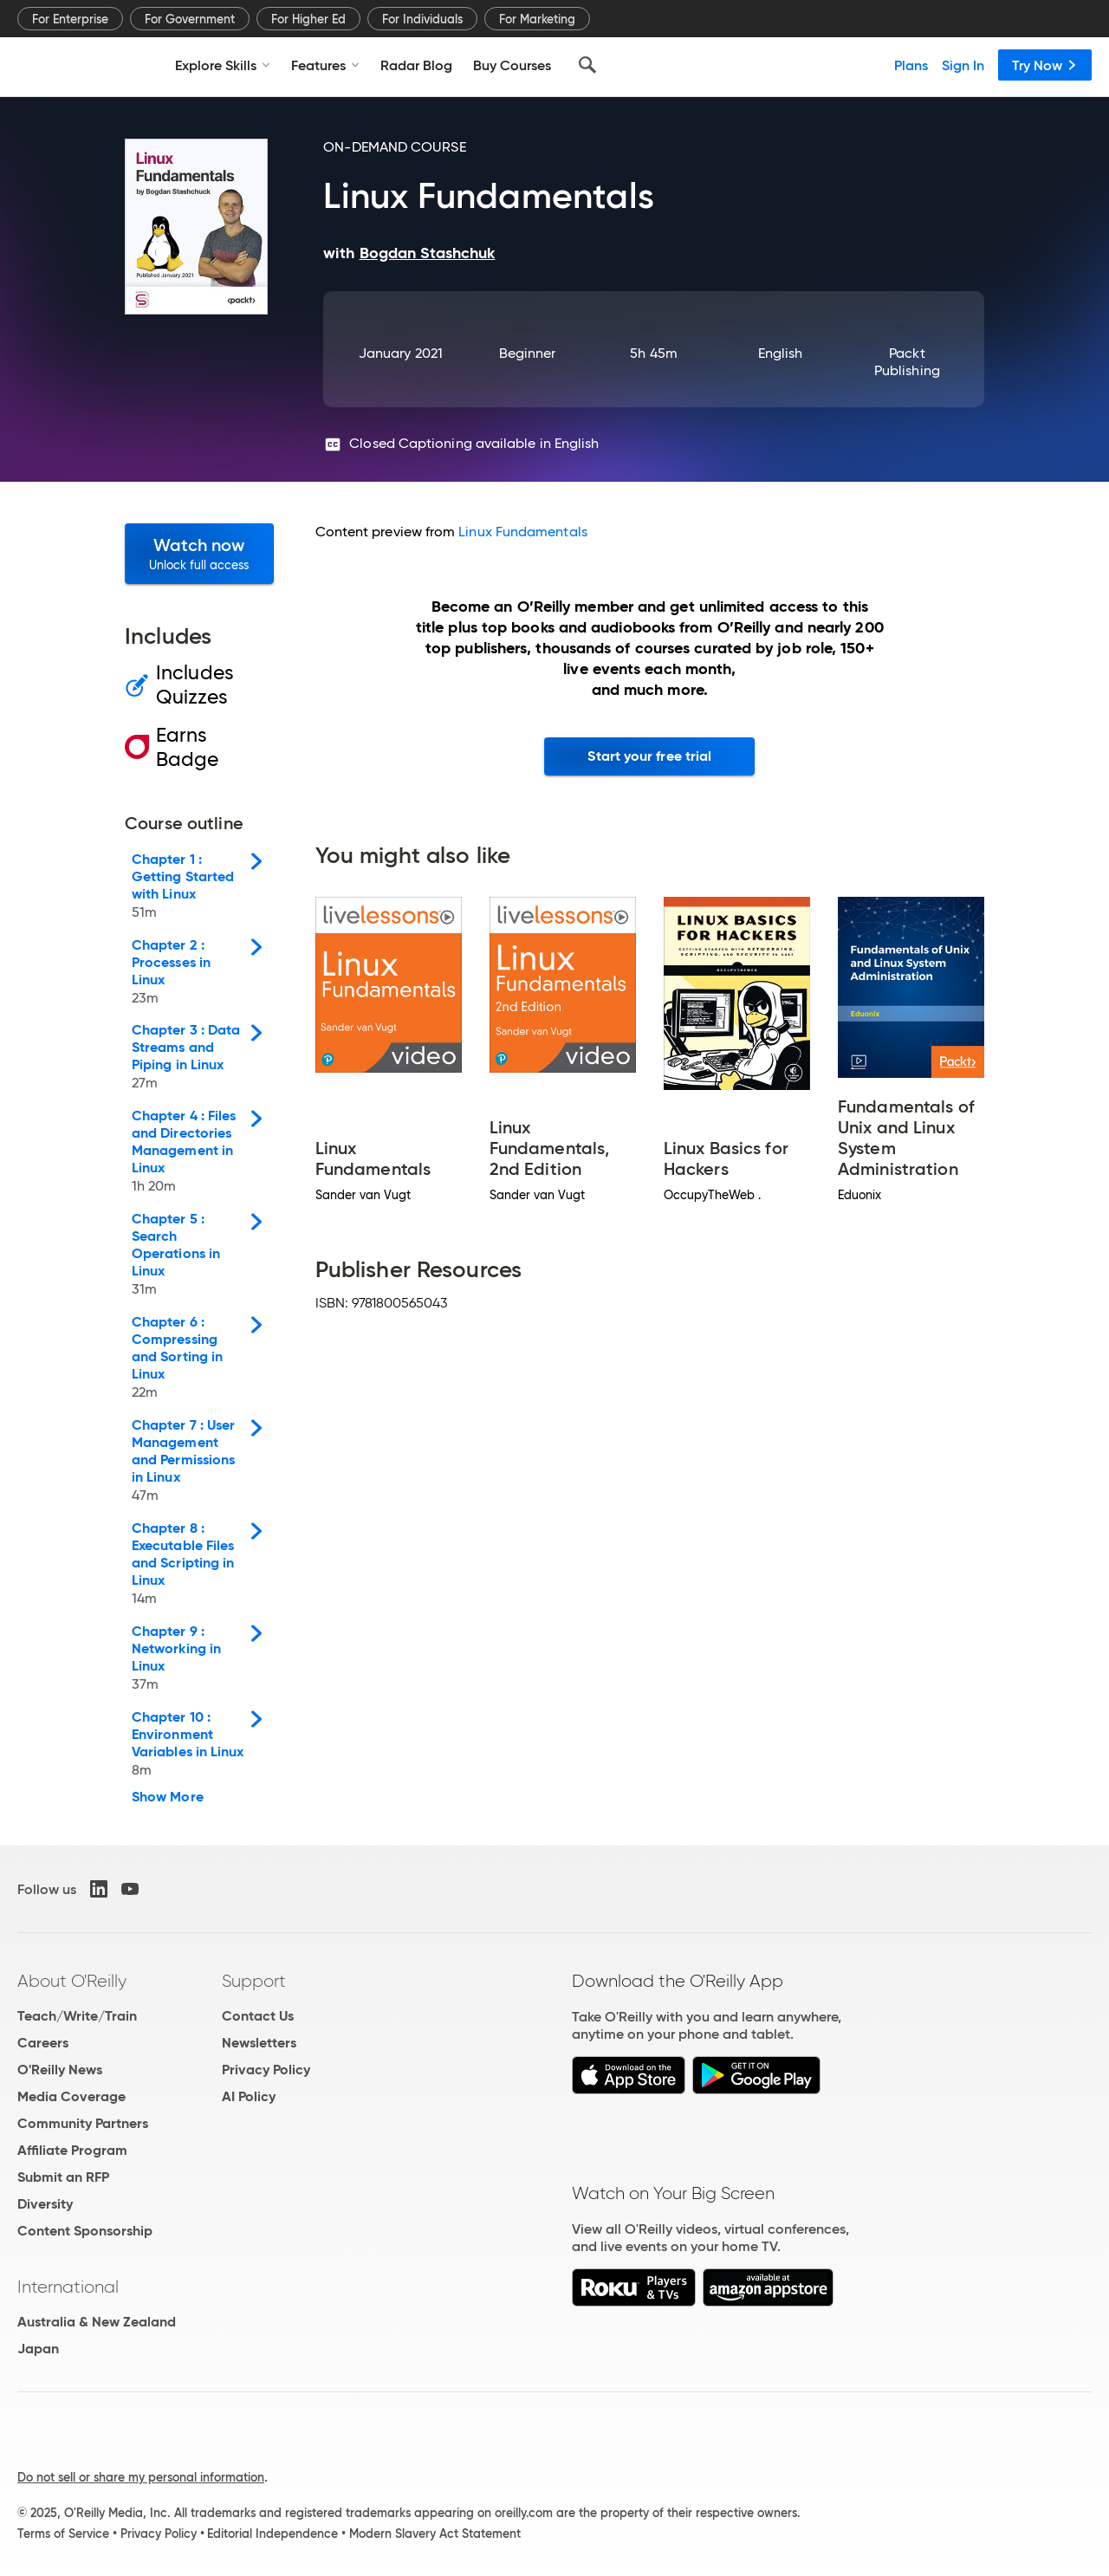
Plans (911, 65)
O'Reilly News (59, 2069)
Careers (42, 2043)
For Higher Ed (308, 19)
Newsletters (259, 2043)
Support (254, 1980)
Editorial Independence (272, 2533)
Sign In (963, 65)
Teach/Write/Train (77, 2016)
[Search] (587, 65)
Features (325, 65)
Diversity (45, 2204)
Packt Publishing (907, 362)
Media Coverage (71, 2096)
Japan (38, 2348)
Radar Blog (416, 65)
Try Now (1045, 65)
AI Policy (249, 2096)
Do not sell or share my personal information (140, 2477)
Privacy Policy (266, 2069)
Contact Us (258, 2016)
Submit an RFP (63, 2177)
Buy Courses (512, 65)
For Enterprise (70, 19)
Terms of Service (63, 2533)
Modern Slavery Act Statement (435, 2533)
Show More (168, 1797)
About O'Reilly (71, 1980)
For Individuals (422, 19)
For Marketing (537, 19)
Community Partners (82, 2123)
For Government (190, 19)
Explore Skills (222, 65)
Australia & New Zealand (96, 2322)
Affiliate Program (72, 2150)
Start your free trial (649, 756)
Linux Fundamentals (522, 531)
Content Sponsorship (84, 2231)
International (68, 2286)
